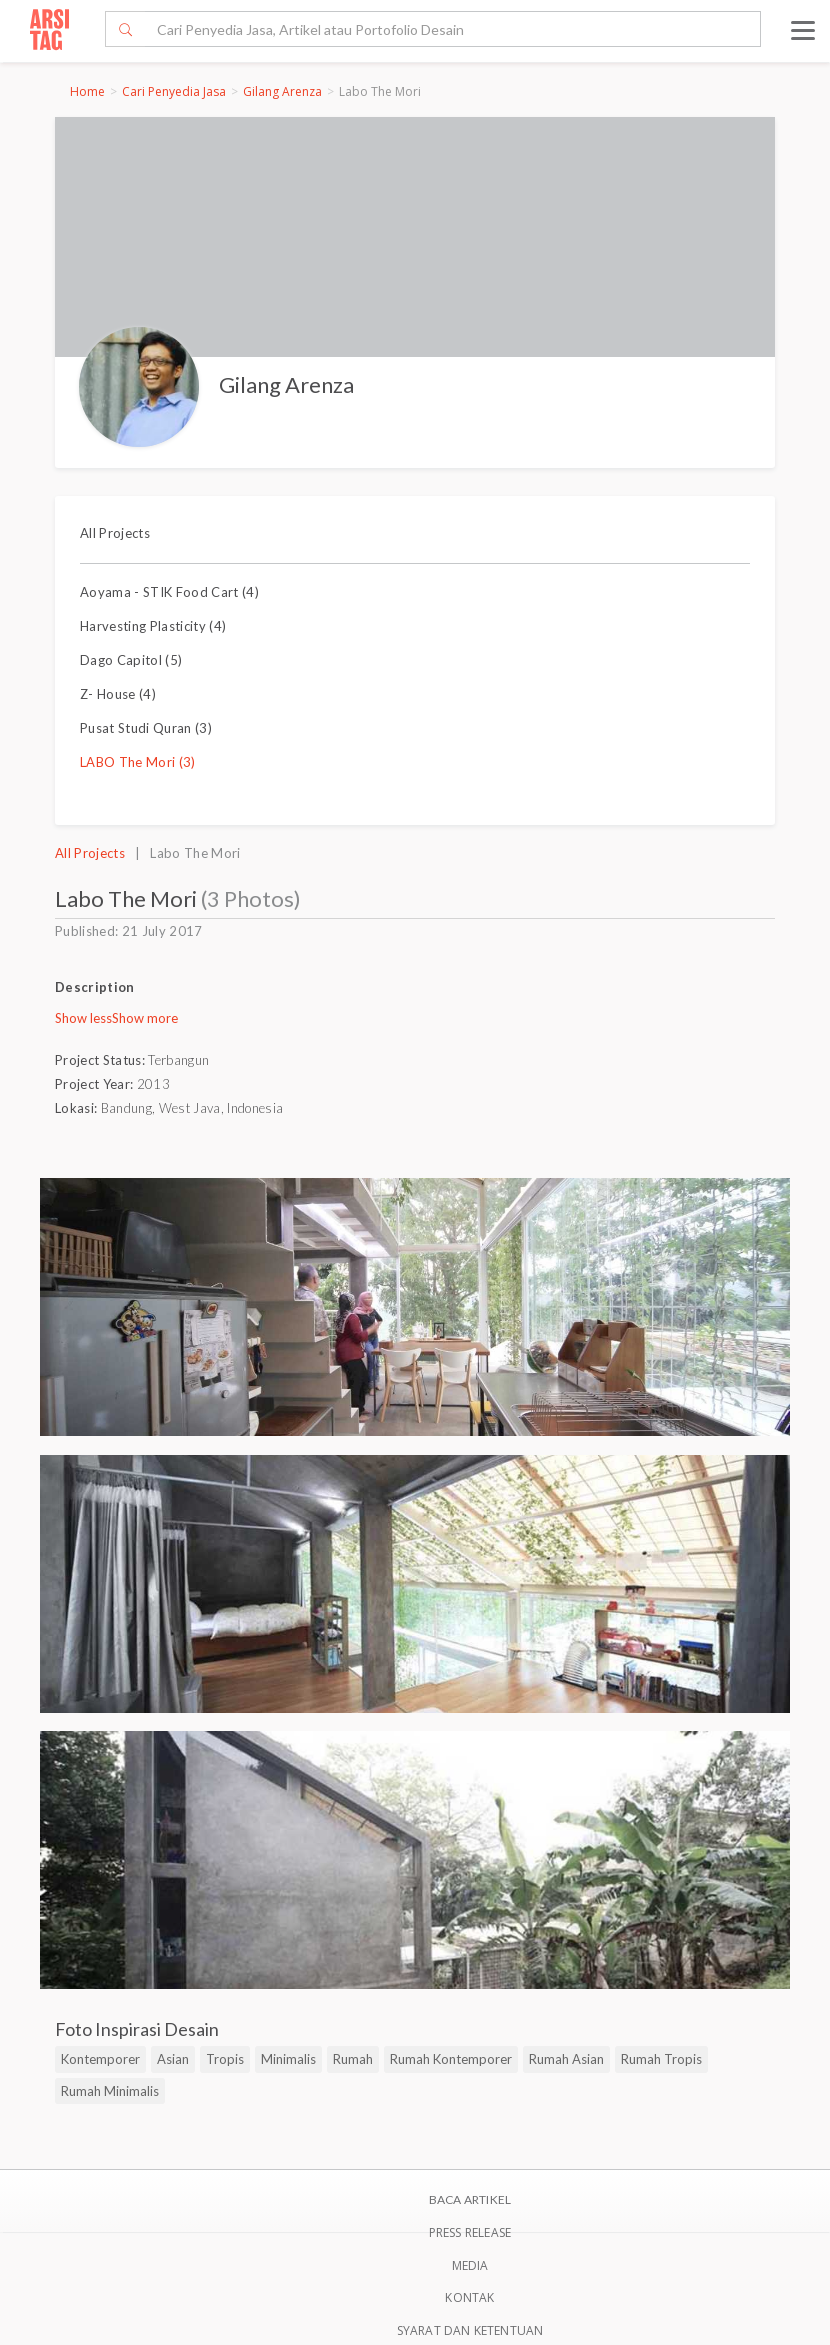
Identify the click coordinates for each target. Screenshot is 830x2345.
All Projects (115, 533)
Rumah (353, 2059)
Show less (83, 1018)
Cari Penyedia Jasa (174, 91)
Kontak (469, 2297)
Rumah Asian (566, 2059)
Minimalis (288, 2059)
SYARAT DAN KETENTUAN (470, 2330)
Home (87, 91)
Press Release (470, 2232)
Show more (145, 1018)
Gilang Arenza (282, 91)
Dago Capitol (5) (131, 660)
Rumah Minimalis (110, 2091)
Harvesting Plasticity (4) (153, 626)
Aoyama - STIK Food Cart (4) (169, 592)
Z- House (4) (118, 694)
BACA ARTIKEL (470, 2199)
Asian (173, 2059)
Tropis (225, 2059)
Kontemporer (100, 2059)
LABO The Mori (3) (138, 762)
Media (470, 2265)
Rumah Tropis (661, 2059)
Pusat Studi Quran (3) (146, 728)
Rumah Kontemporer (451, 2059)
